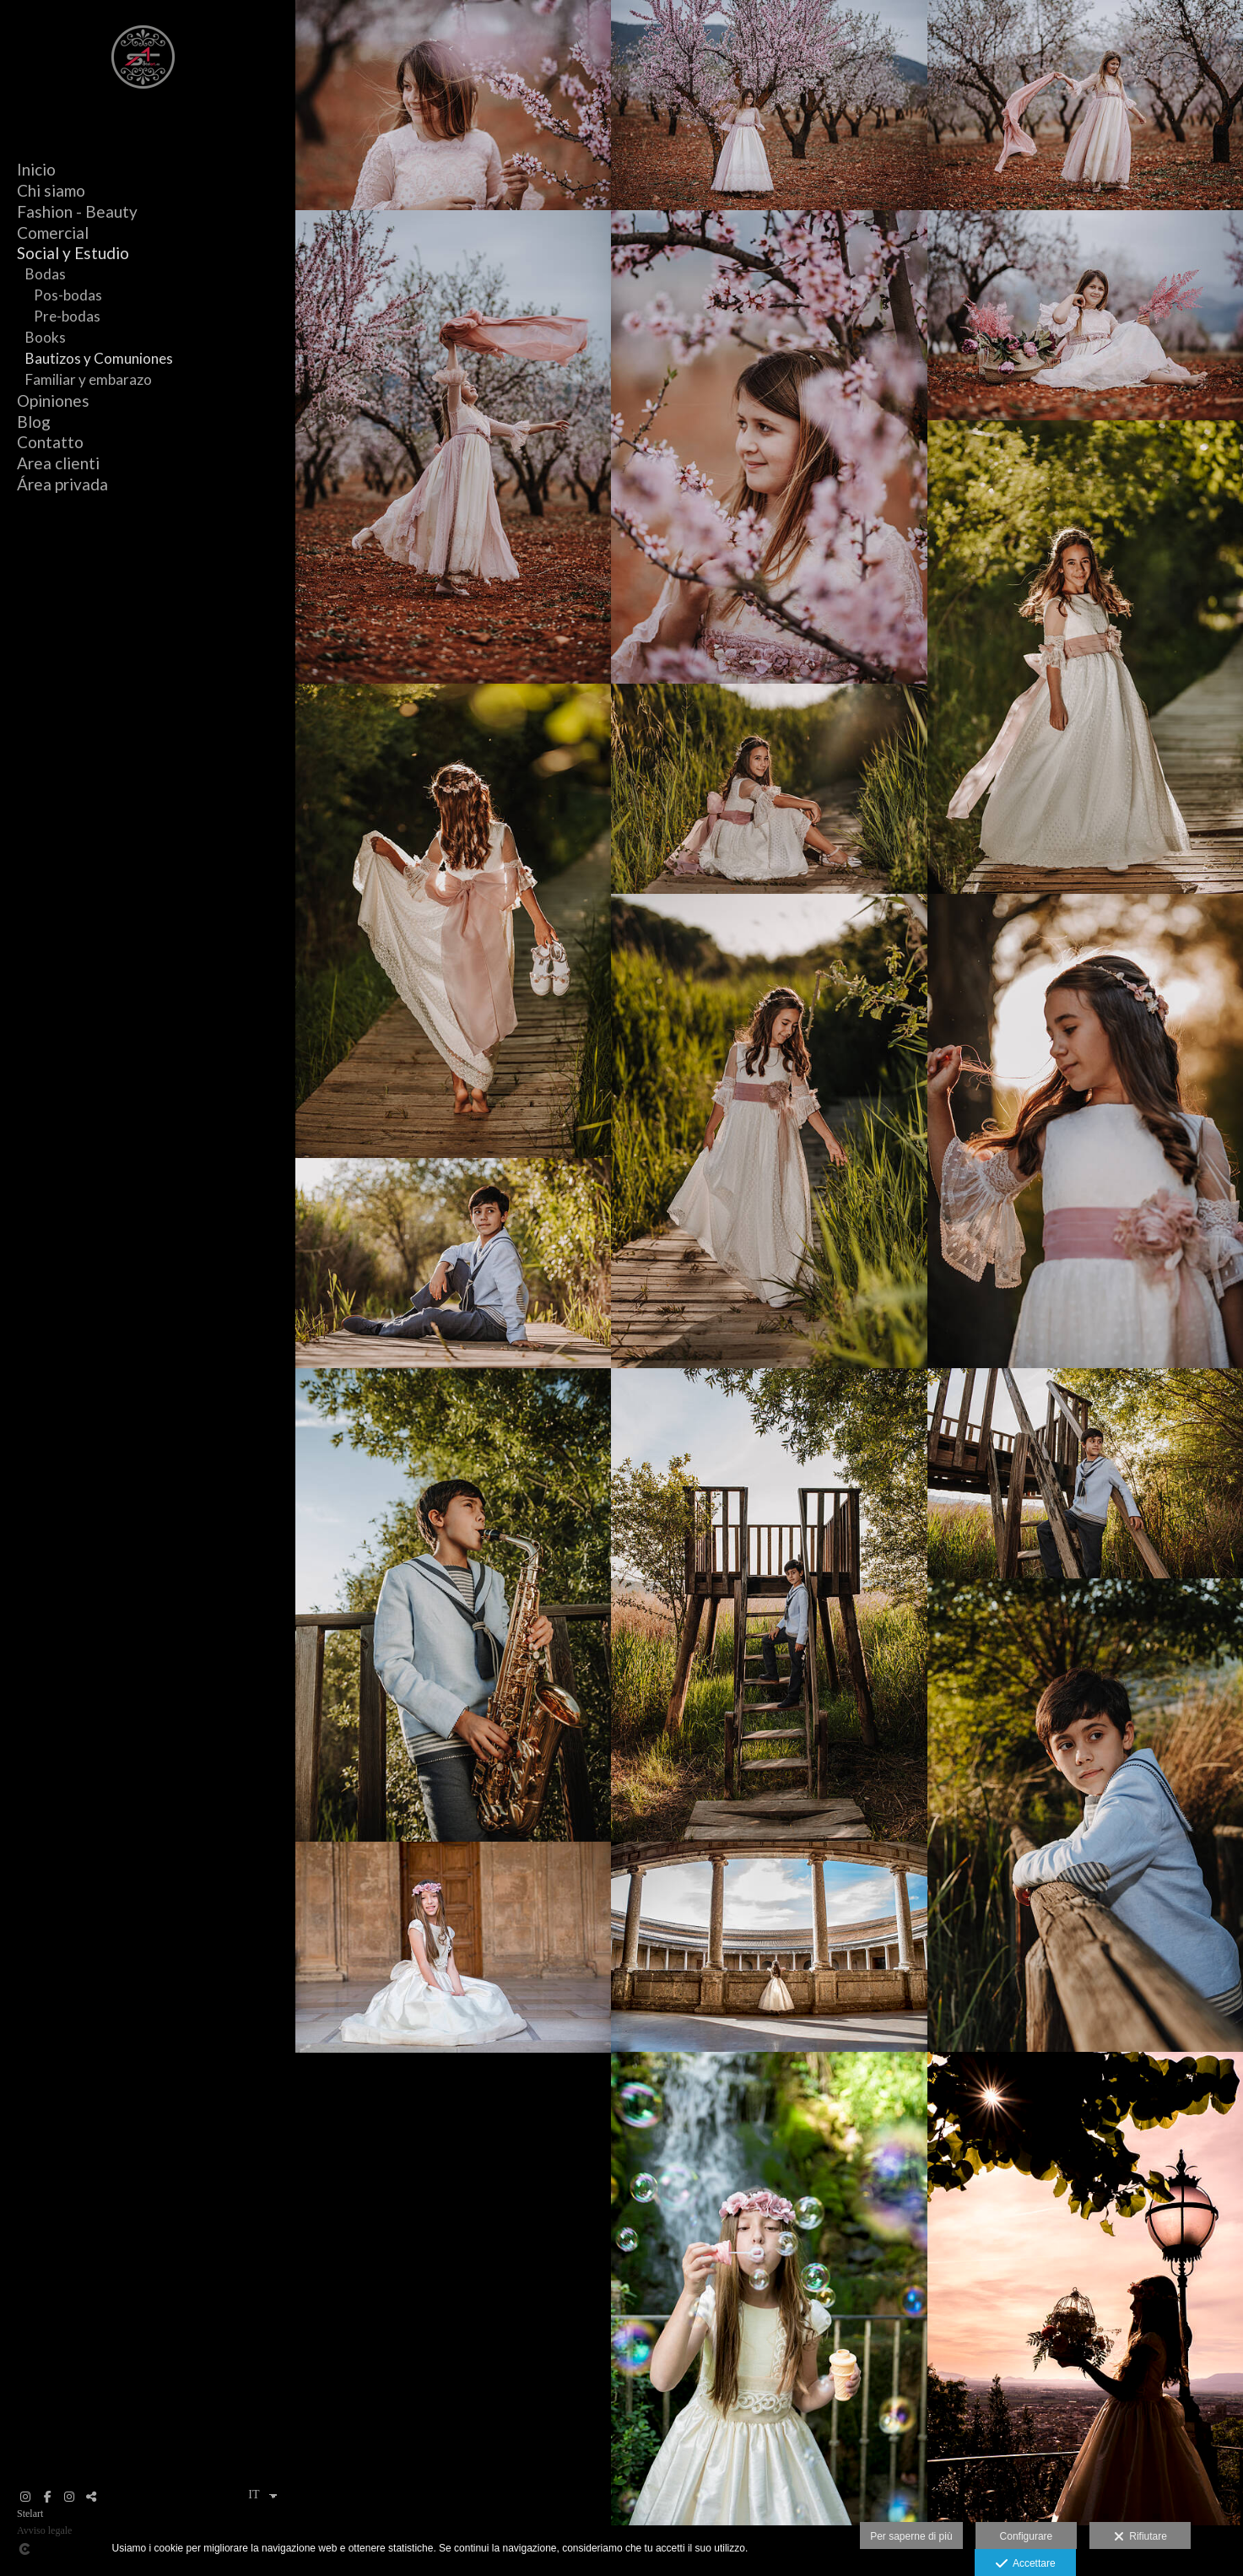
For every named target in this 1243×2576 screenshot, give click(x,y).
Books (45, 337)
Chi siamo (51, 190)
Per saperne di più (911, 2536)
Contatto (50, 442)
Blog (34, 421)
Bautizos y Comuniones (99, 358)
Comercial (53, 232)
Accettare (1026, 2564)
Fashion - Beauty (77, 211)
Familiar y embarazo (88, 379)
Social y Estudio (73, 252)
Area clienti (58, 463)
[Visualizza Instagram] (25, 2496)
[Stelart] (143, 95)
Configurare (1026, 2536)
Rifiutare (1140, 2537)
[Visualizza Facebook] (47, 2496)
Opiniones (53, 400)
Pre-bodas (67, 316)
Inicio (36, 169)
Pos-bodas (68, 295)
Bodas (45, 274)
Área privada (62, 484)
